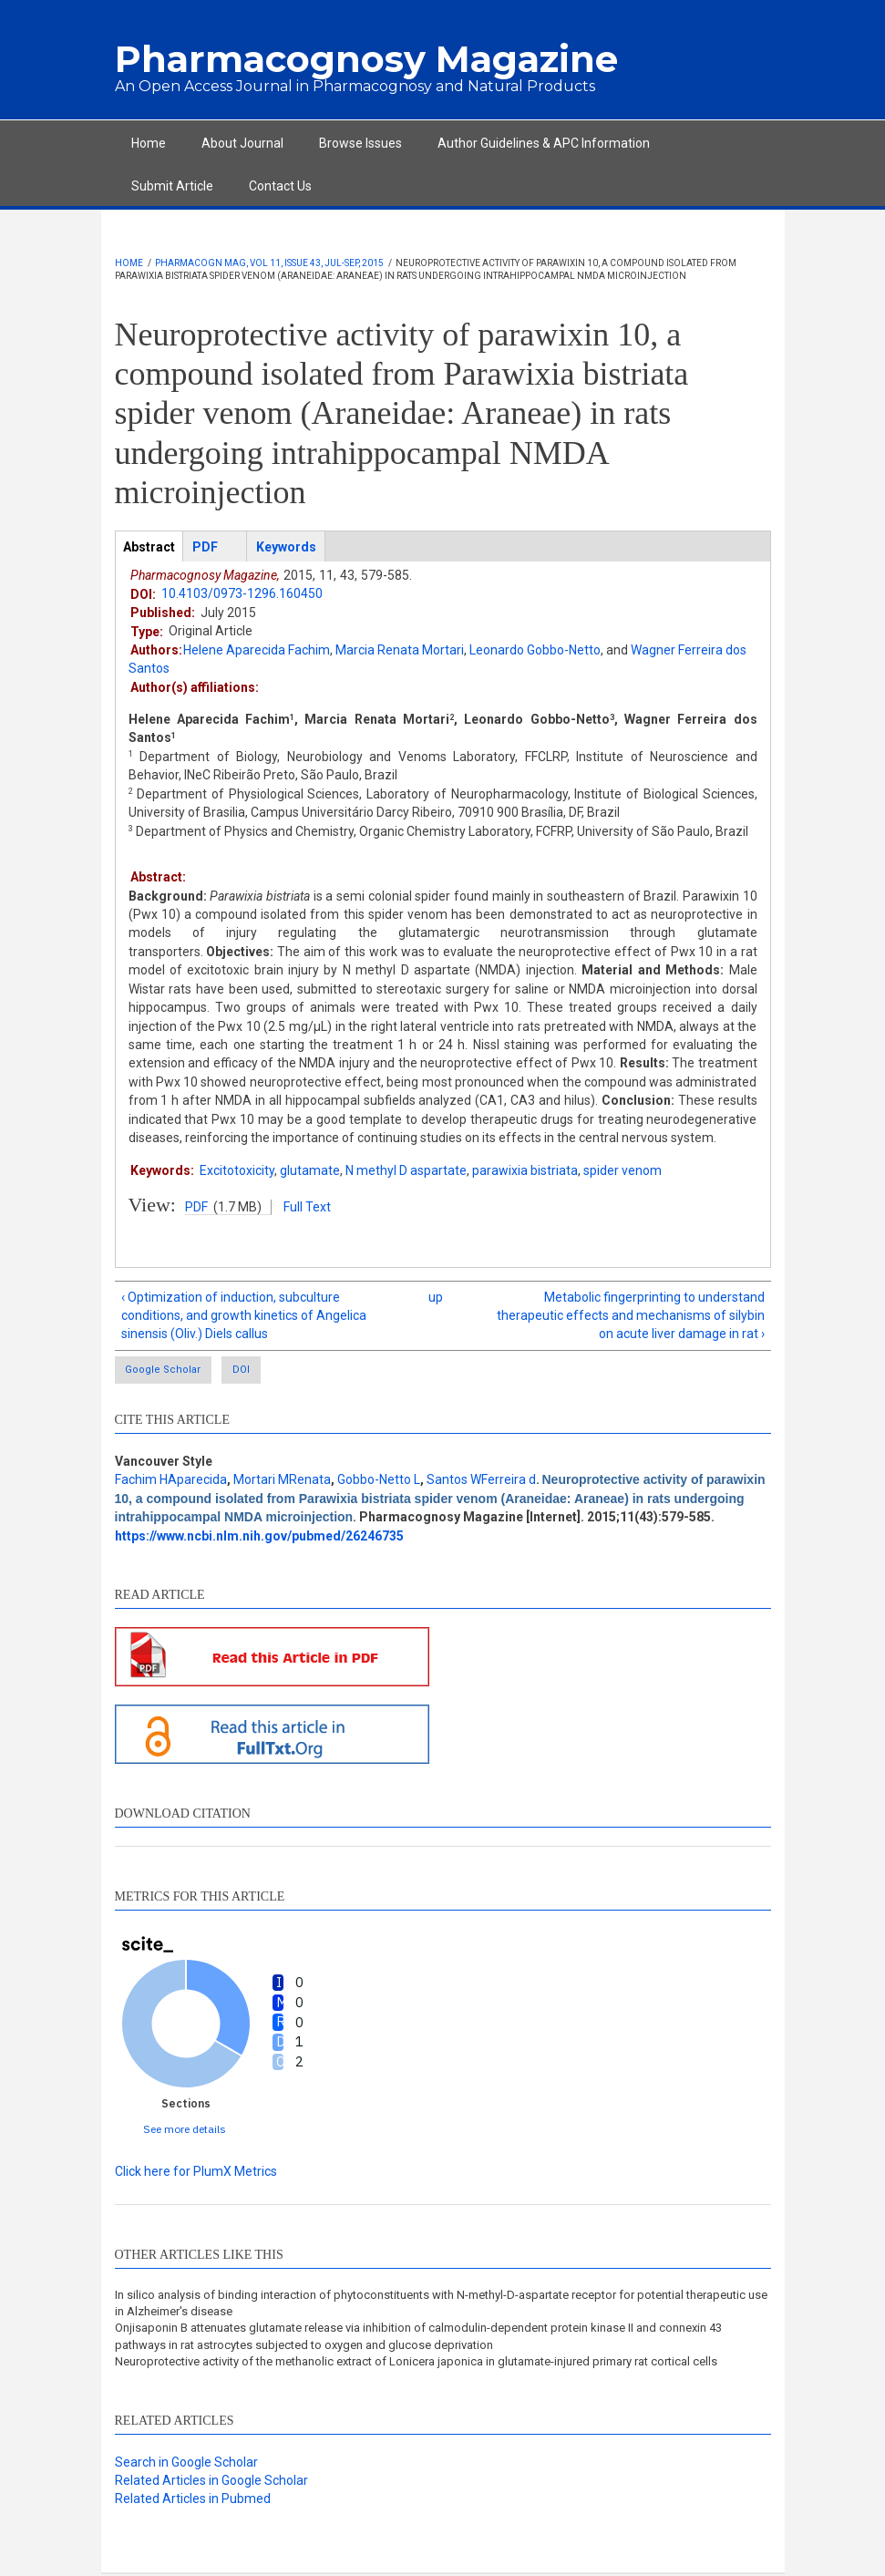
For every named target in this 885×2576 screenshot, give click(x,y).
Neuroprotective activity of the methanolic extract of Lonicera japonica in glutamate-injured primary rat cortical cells (416, 2363)
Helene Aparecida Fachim (256, 650)
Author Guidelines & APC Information (543, 143)
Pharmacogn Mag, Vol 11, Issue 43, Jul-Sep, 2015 (269, 263)
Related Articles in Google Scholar (211, 2482)
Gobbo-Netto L (378, 1481)
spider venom (622, 1170)
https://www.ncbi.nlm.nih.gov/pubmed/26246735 (259, 1537)
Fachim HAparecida (171, 1481)
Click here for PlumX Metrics (196, 2173)
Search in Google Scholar (186, 2464)
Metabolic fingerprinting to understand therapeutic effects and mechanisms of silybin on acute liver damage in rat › (631, 1316)
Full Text (307, 1207)
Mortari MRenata (282, 1481)
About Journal (242, 143)
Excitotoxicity (237, 1170)
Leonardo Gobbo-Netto (535, 650)
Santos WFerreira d (481, 1481)
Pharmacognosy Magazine (366, 58)
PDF (196, 1207)
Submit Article (172, 186)
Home (148, 143)
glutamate (310, 1170)
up (435, 1297)
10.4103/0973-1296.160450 (242, 593)
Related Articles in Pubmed (193, 2500)
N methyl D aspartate (406, 1170)
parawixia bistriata (525, 1170)
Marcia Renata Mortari (399, 650)
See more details (184, 2131)
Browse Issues (360, 143)
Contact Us (280, 186)
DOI (275, 1371)
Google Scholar (166, 1371)
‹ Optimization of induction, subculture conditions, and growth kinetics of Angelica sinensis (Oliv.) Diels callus (243, 1316)
